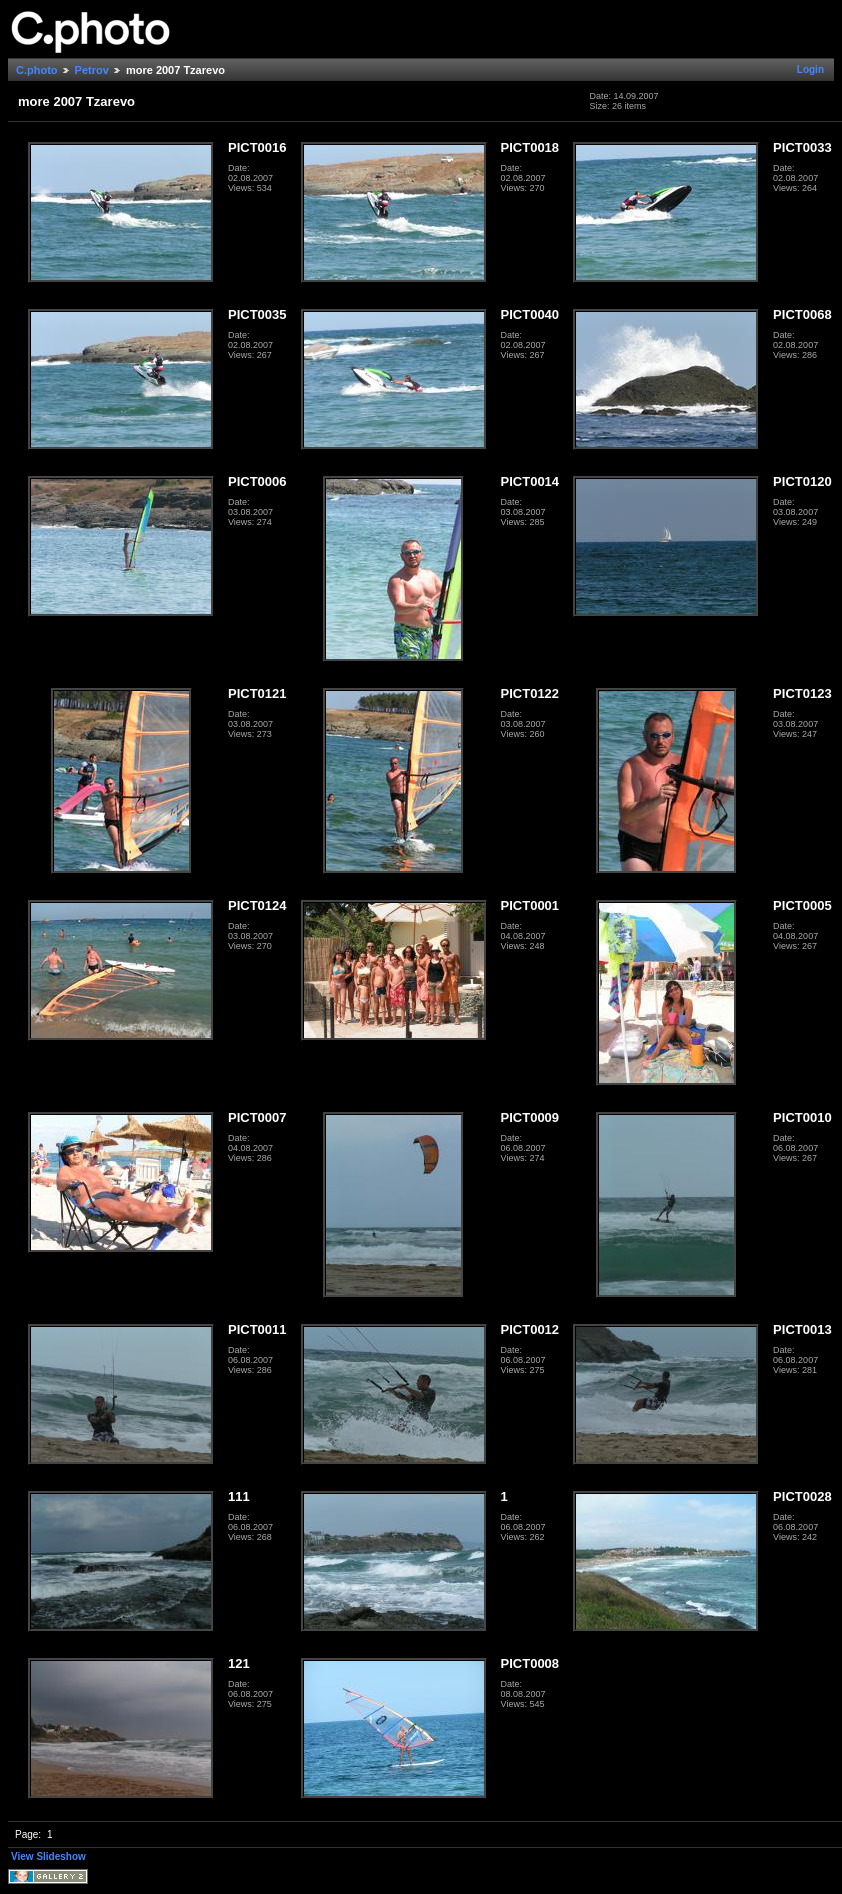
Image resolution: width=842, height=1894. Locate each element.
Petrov (92, 70)
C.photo (37, 70)
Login (810, 69)
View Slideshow (48, 1856)
